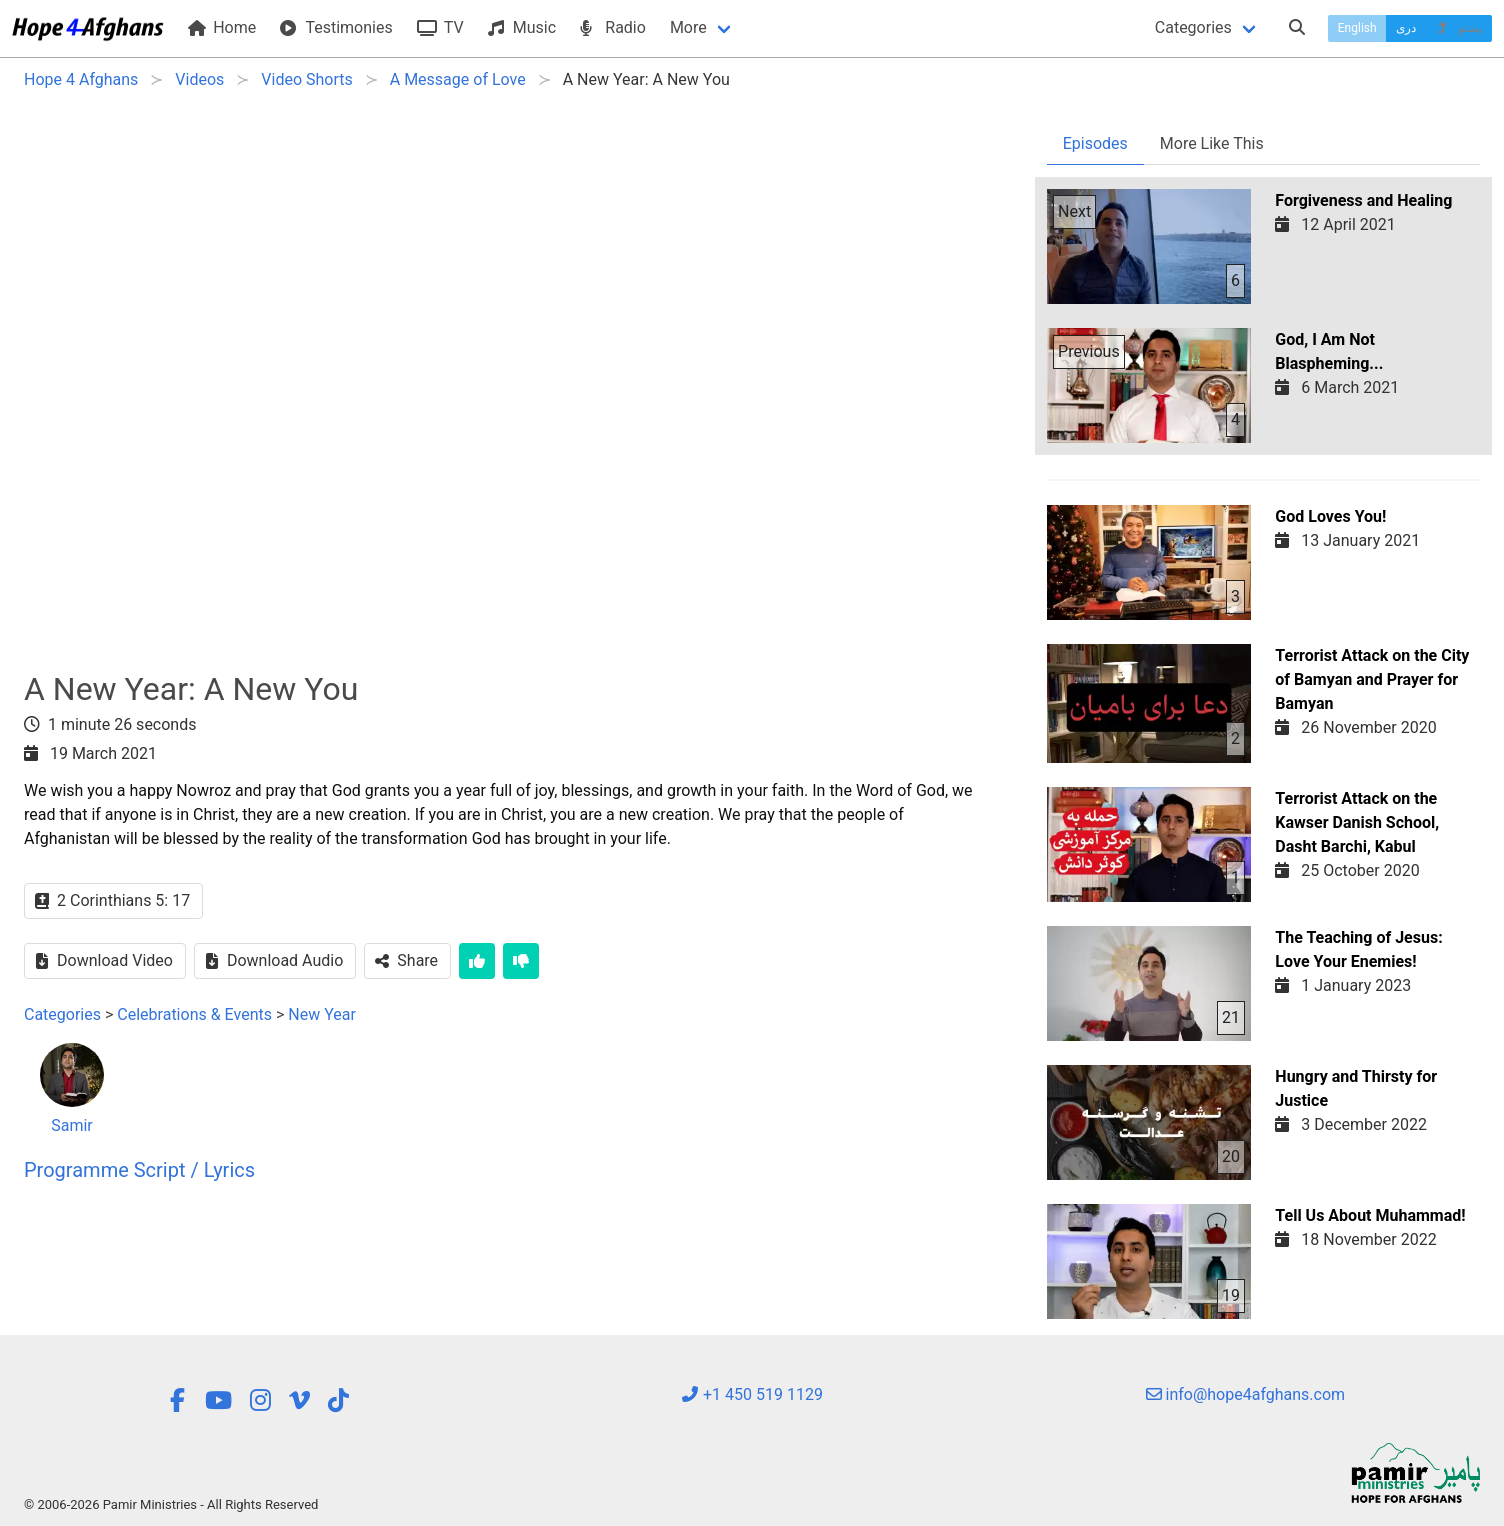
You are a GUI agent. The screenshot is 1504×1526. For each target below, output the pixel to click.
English (1357, 28)
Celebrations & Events (194, 1014)
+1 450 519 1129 (752, 1394)
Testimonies (336, 27)
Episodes (1095, 143)
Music (522, 27)
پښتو (1458, 28)
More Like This (1212, 143)
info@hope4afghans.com (1246, 1394)
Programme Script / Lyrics (139, 1170)
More (688, 27)
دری (1406, 28)
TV (440, 27)
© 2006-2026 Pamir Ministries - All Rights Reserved (171, 1504)
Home (222, 27)
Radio (613, 27)
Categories (1193, 27)
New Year (322, 1014)
